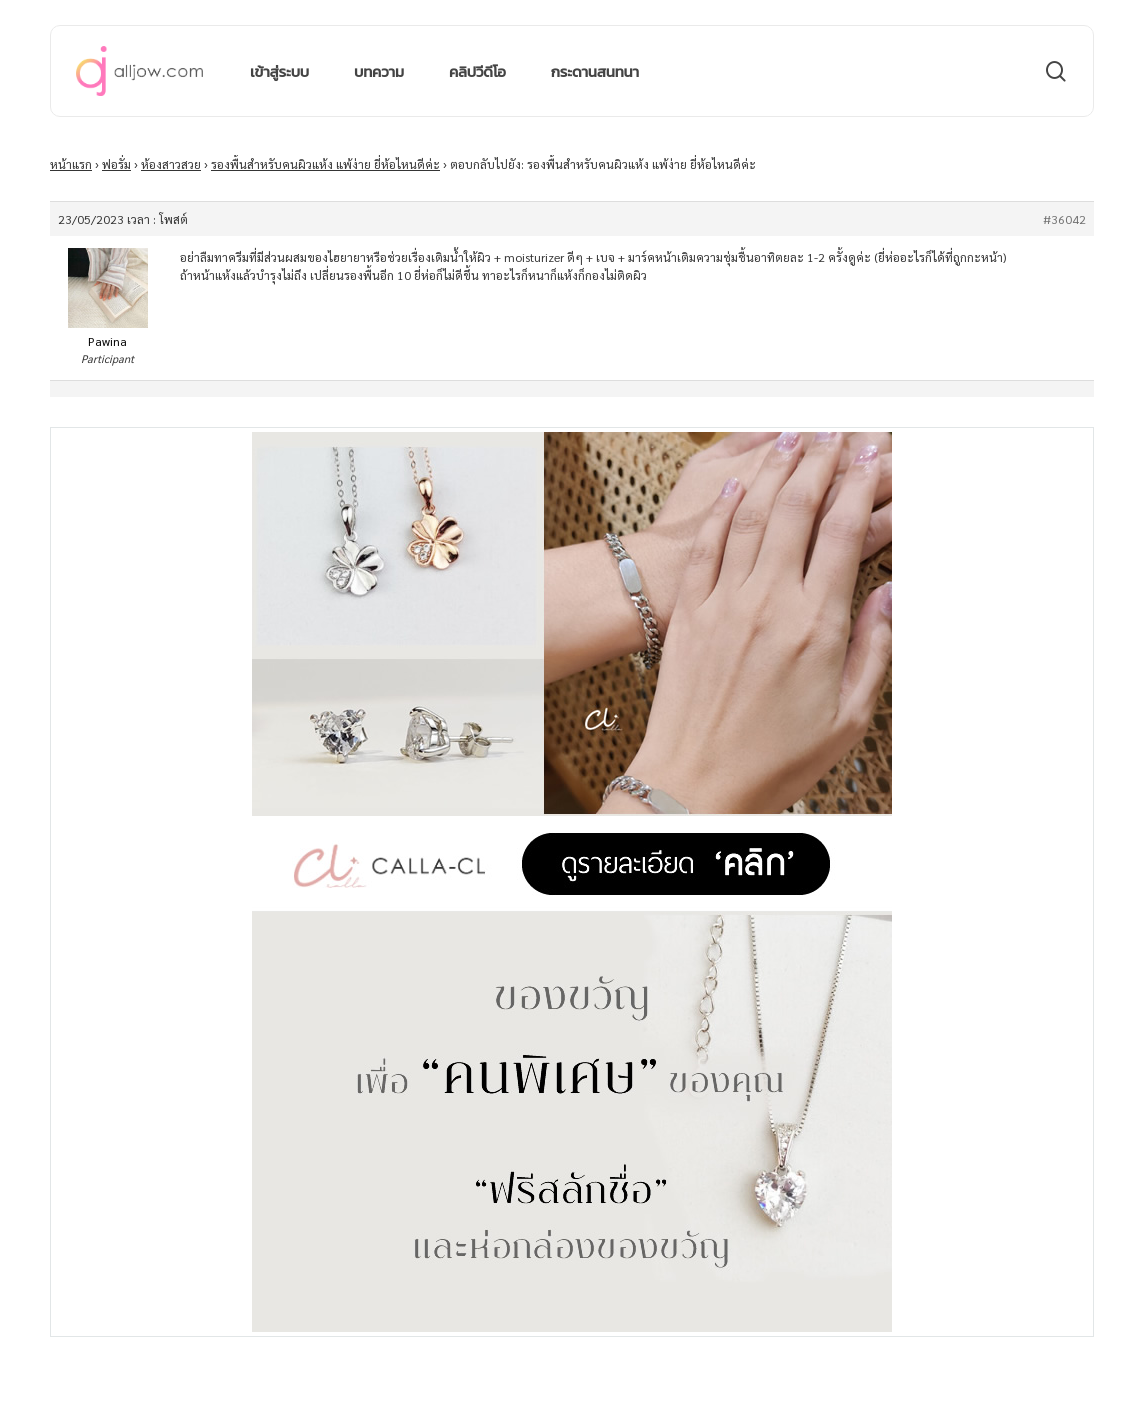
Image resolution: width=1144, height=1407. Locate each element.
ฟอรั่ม (116, 164)
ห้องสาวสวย (171, 164)
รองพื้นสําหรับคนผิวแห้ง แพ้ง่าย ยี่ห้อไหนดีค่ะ (325, 164)
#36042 (1064, 219)
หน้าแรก (71, 164)
